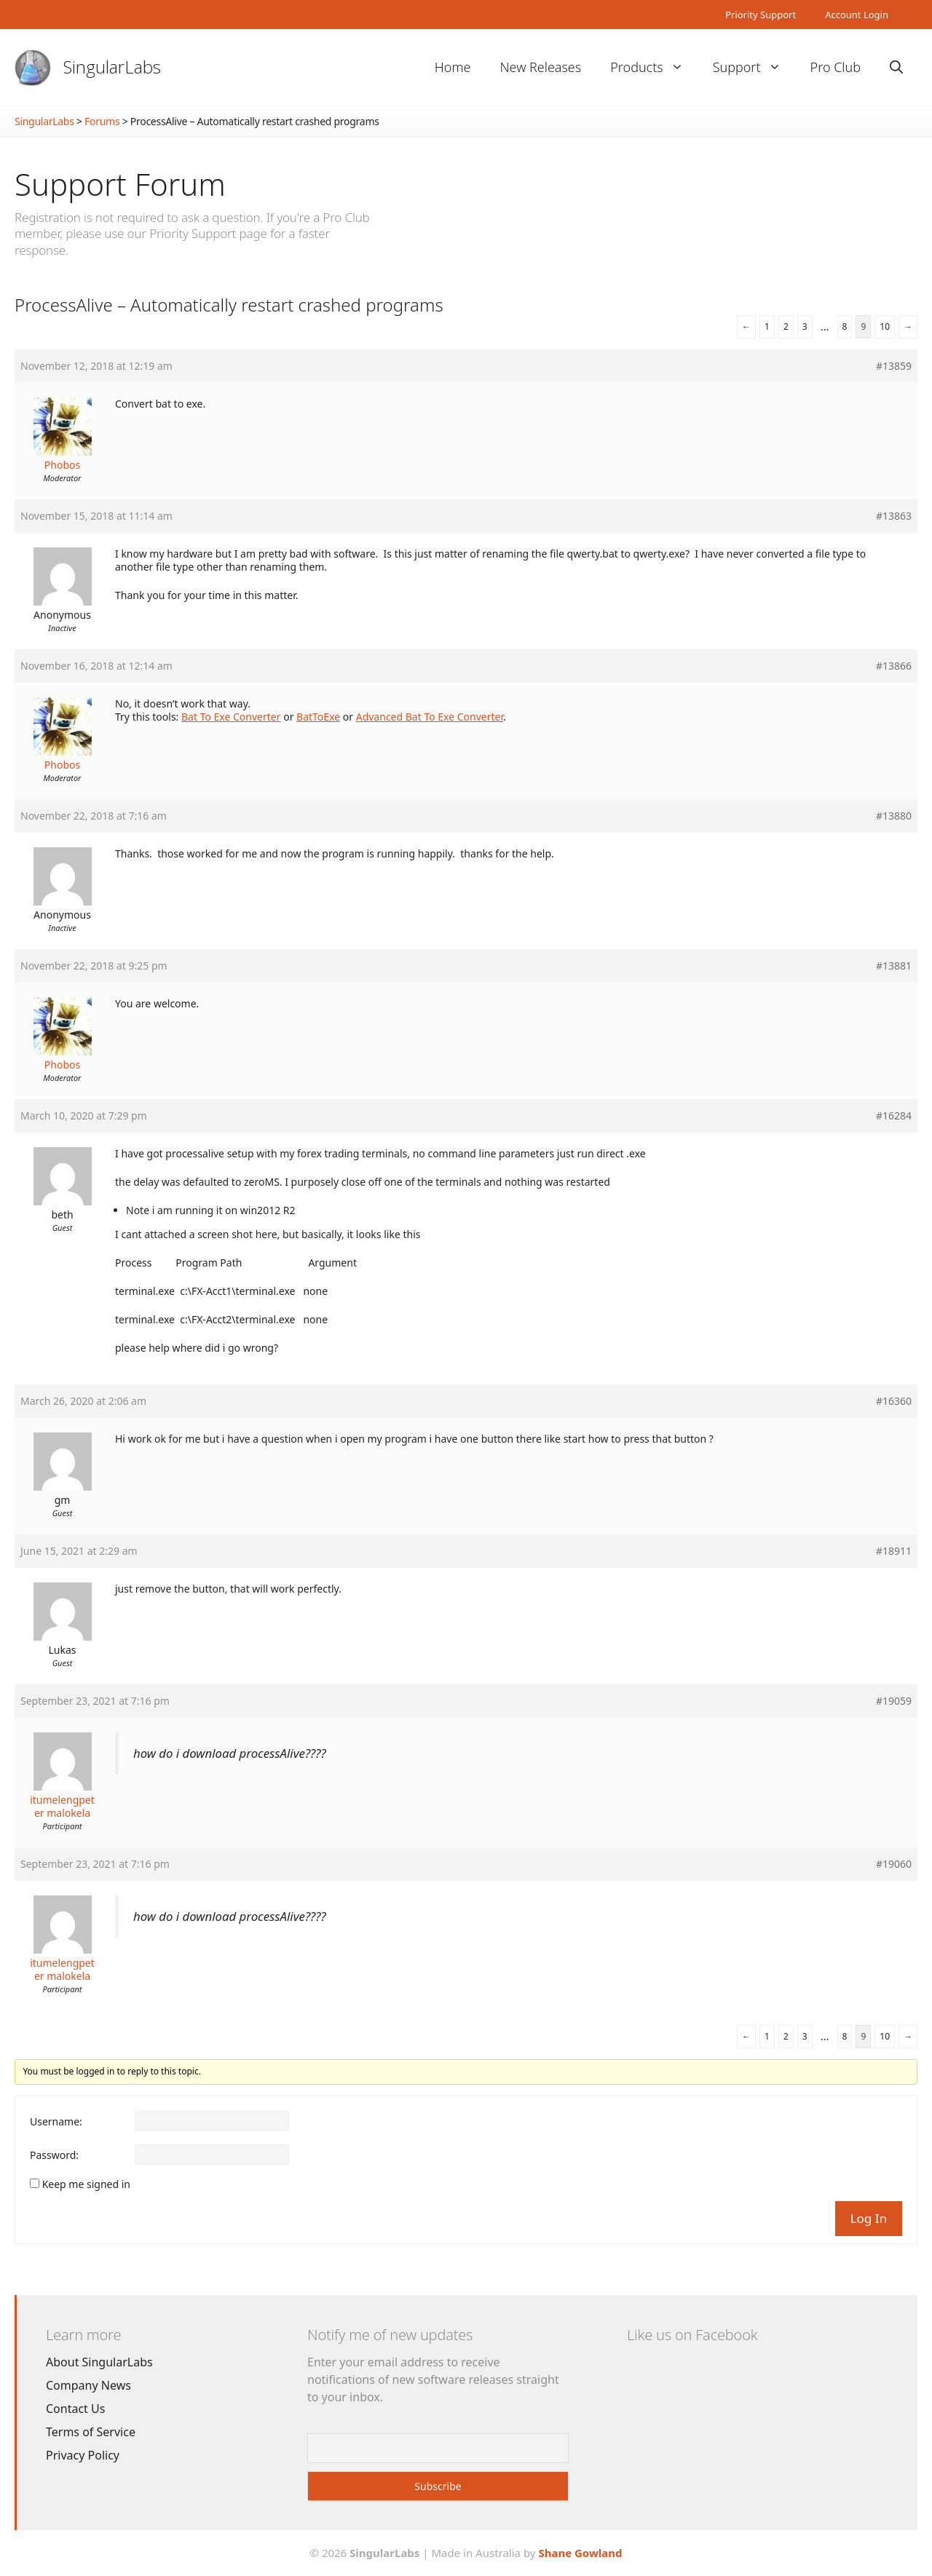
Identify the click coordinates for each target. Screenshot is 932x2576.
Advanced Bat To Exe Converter (429, 717)
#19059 (894, 1701)
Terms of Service (90, 2432)
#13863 (894, 516)
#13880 (894, 816)
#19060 (894, 1864)
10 (885, 326)
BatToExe (318, 717)
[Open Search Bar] (896, 67)
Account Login (856, 14)
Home (453, 67)
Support (754, 67)
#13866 (894, 666)
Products (654, 67)
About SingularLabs (99, 2362)
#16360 (894, 1401)
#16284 (894, 1115)
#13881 (894, 965)
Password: (54, 2155)
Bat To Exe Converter (231, 717)
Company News (88, 2385)
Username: (56, 2121)
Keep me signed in (86, 2184)
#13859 (894, 366)
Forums (101, 121)
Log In (868, 2218)
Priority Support (760, 14)
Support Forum (120, 184)
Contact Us (75, 2409)
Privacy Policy (82, 2455)
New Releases (540, 67)
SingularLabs (112, 67)
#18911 (894, 1551)
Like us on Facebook (692, 2335)
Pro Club (835, 67)
